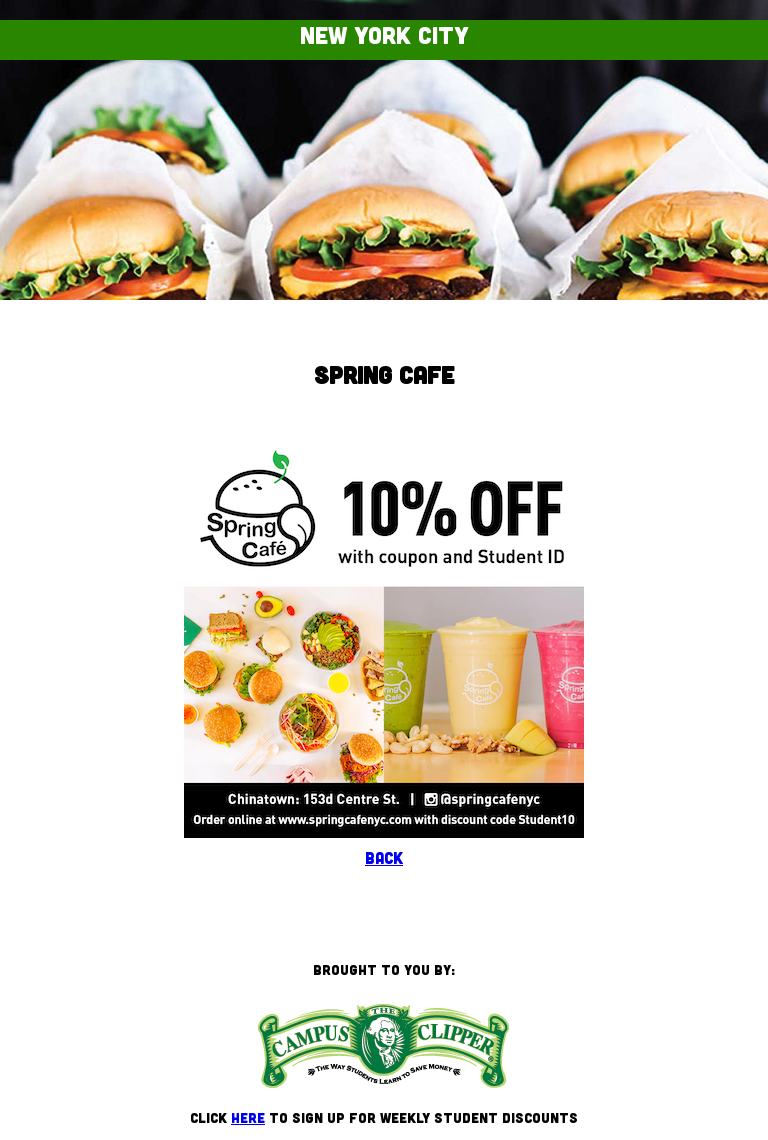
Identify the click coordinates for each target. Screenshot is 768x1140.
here (248, 1117)
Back (384, 857)
